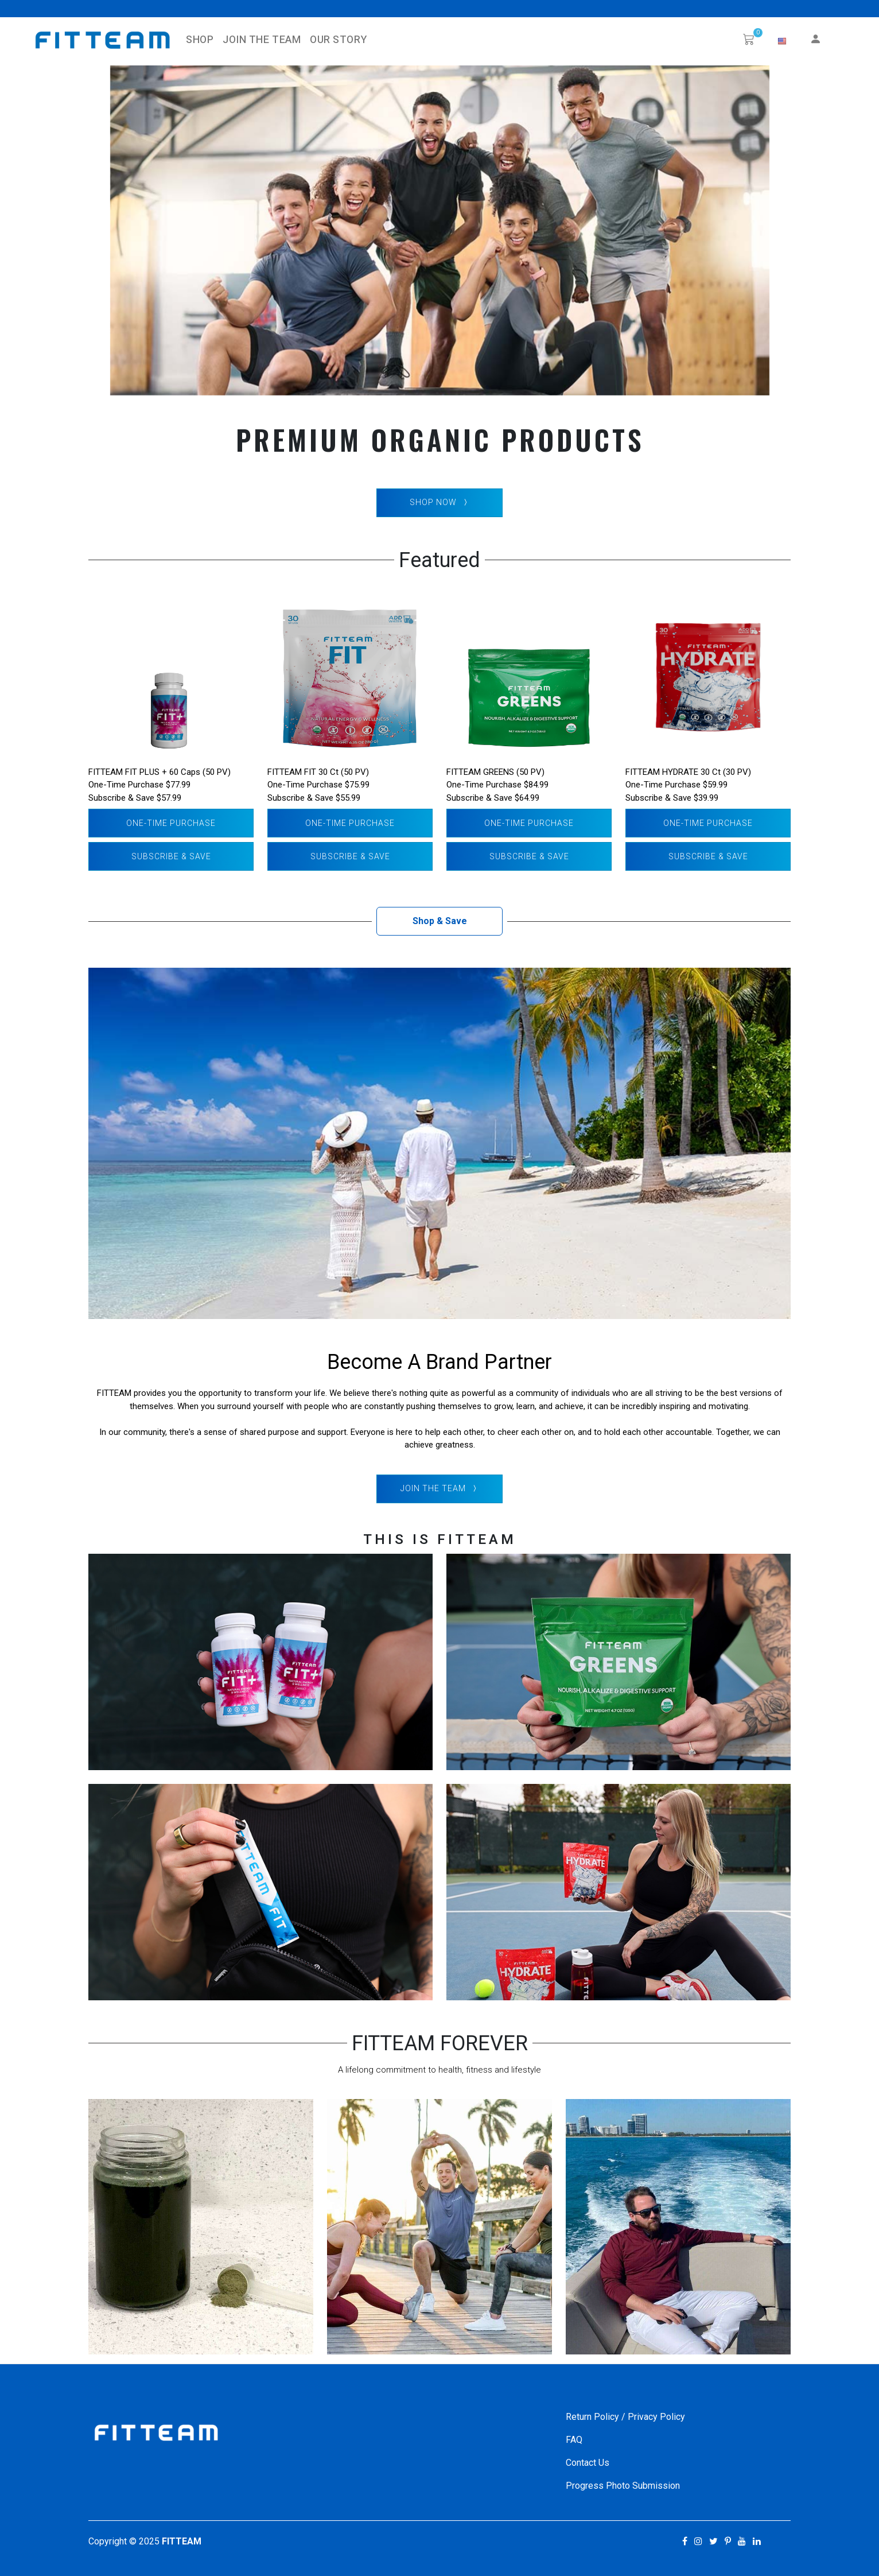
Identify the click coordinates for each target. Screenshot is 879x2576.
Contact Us (587, 2462)
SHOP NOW (440, 502)
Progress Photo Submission (623, 2485)
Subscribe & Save (171, 856)
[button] (782, 41)
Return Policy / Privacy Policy (625, 2416)
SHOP (199, 40)
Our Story (338, 40)
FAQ (574, 2439)
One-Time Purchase (171, 823)
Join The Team (262, 40)
